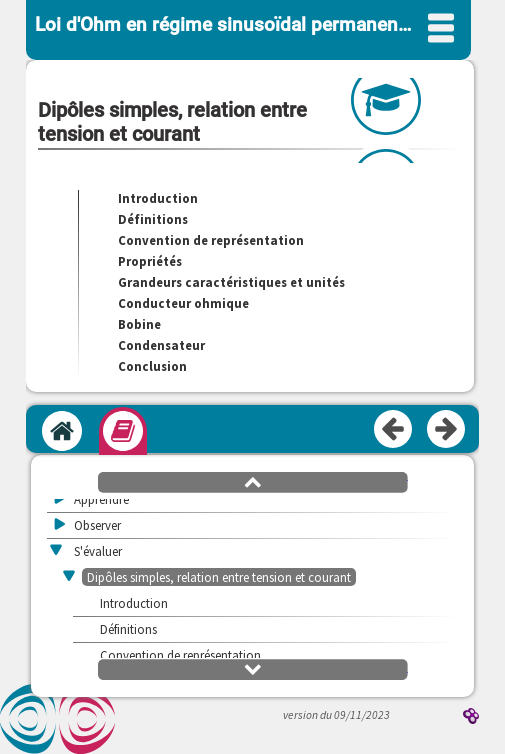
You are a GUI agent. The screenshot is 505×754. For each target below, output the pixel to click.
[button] (253, 481)
